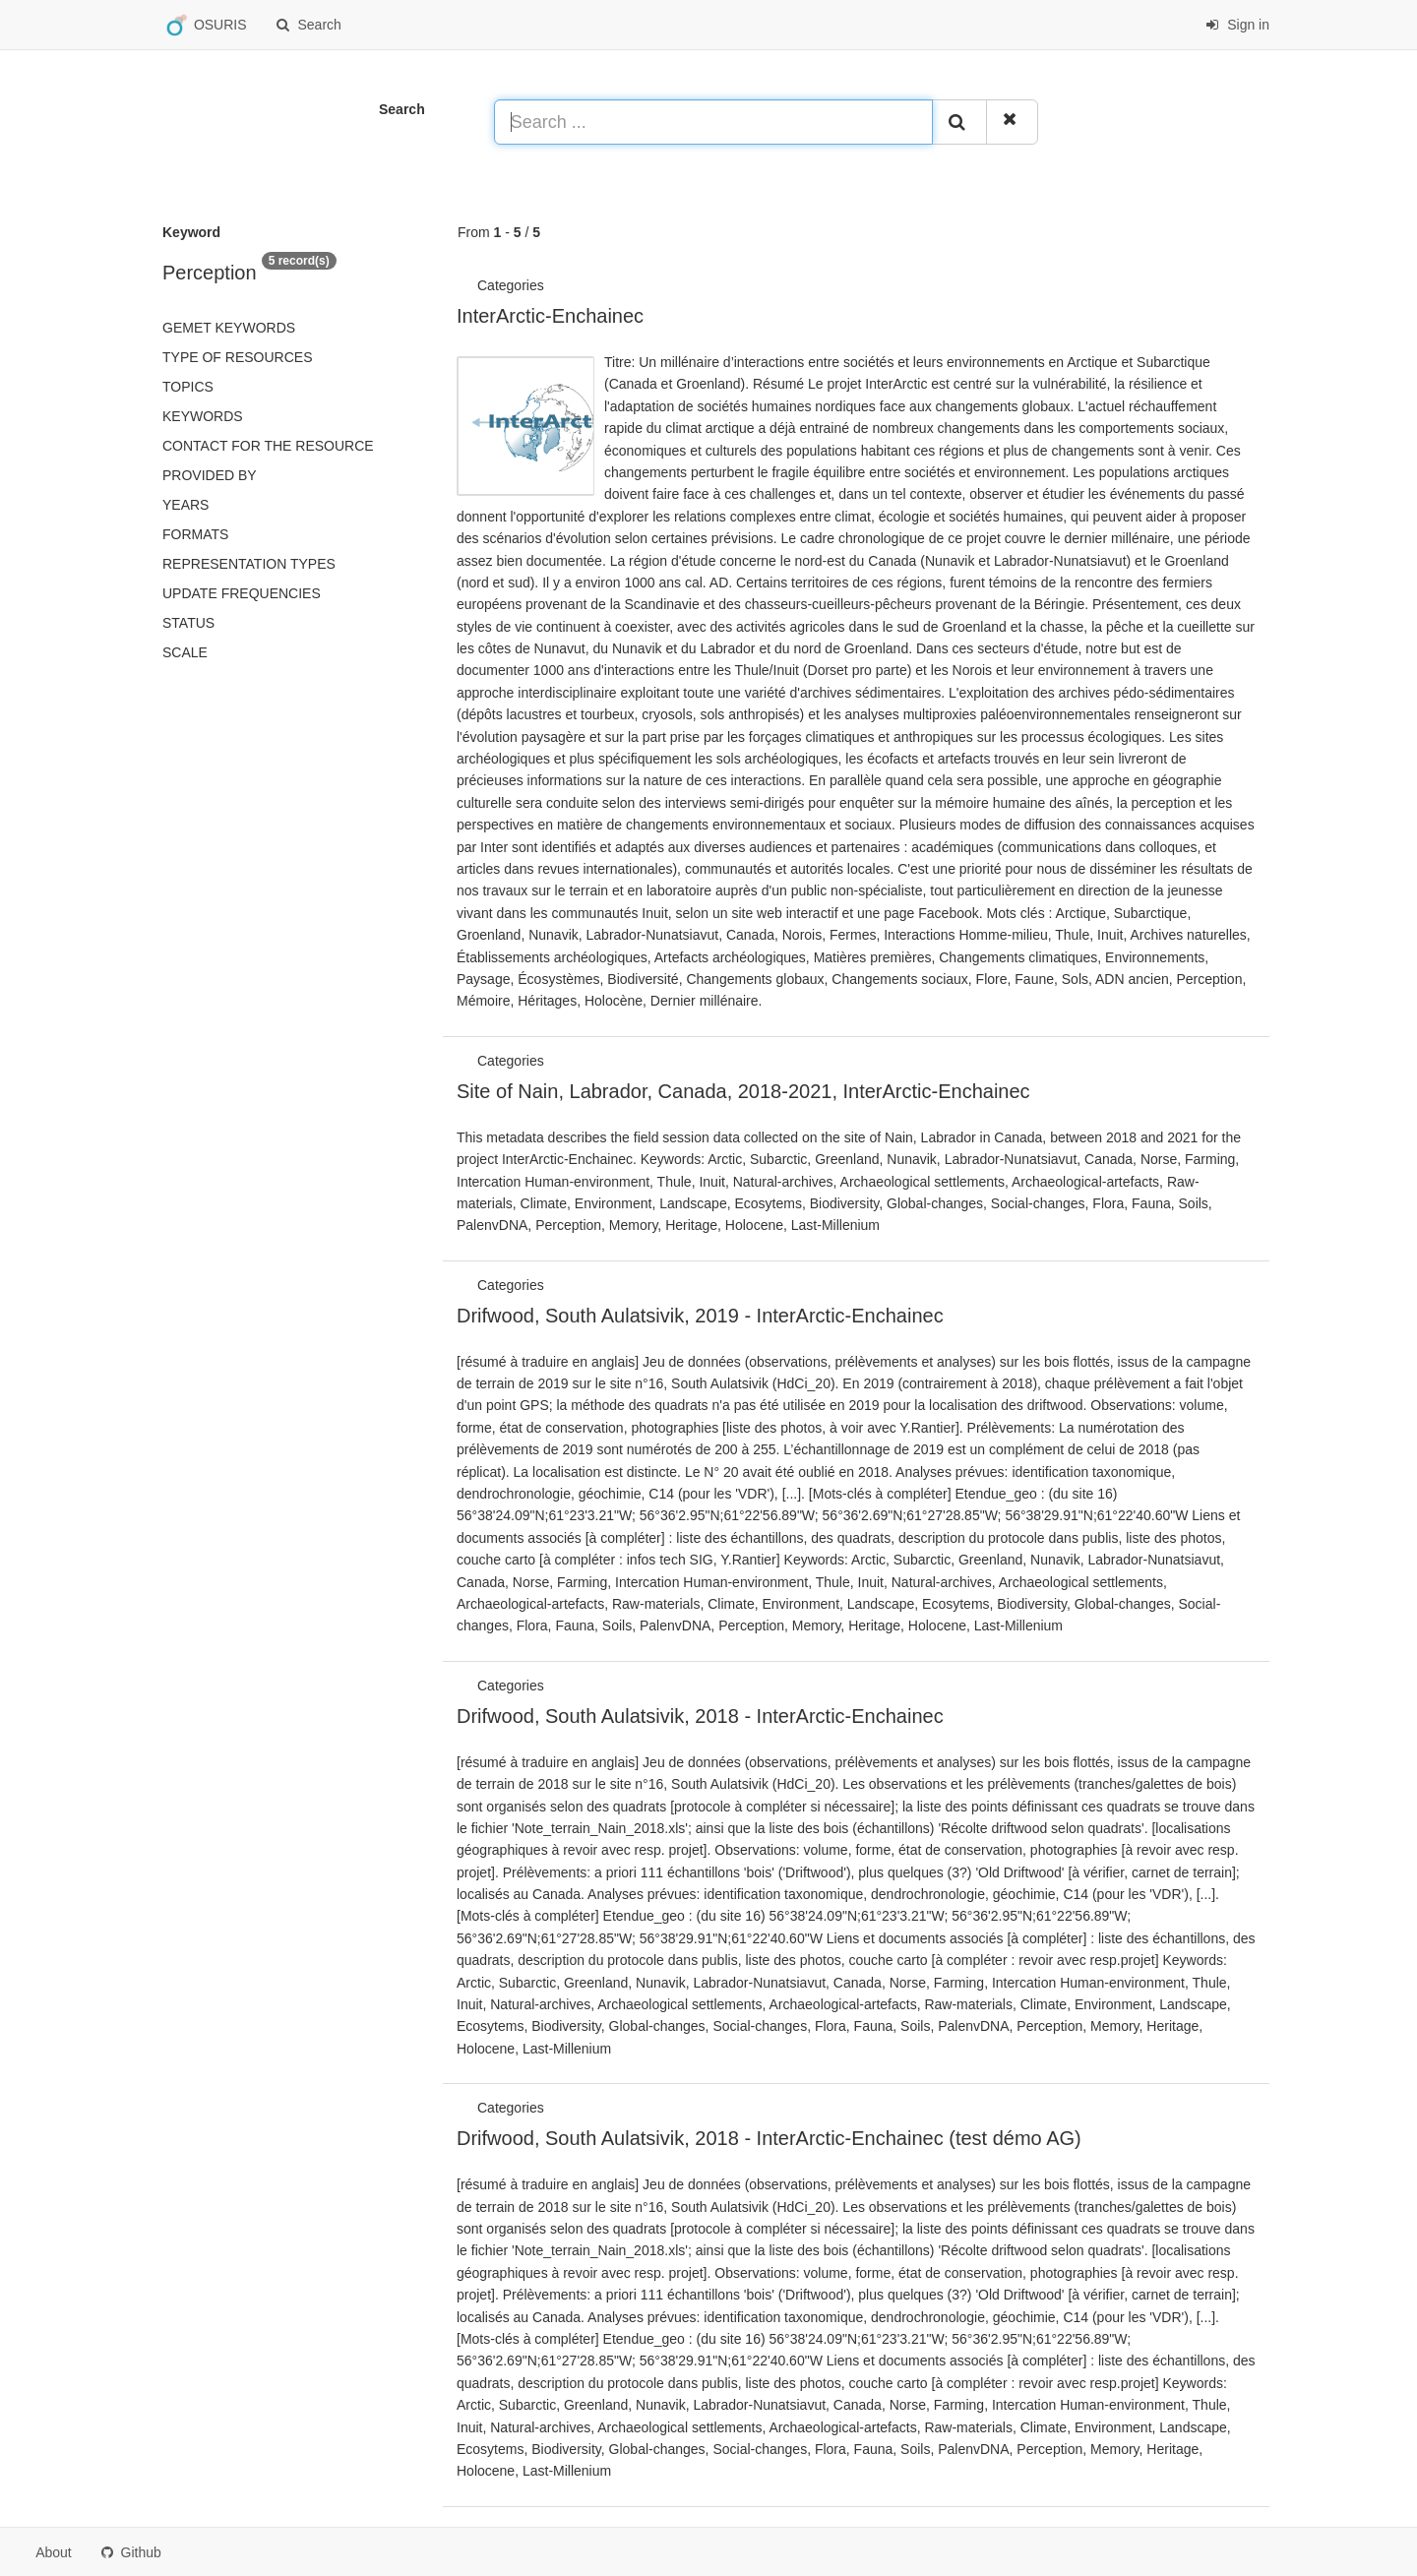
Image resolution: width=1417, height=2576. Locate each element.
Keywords (202, 416)
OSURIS (204, 25)
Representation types (249, 564)
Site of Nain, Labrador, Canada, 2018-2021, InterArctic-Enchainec (743, 1091)
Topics (188, 387)
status (188, 623)
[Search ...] (713, 122)
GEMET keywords (228, 328)
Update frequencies (241, 593)
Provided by (209, 475)
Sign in (1237, 24)
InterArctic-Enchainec (550, 316)
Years (185, 505)
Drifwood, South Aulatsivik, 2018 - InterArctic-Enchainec (700, 1716)
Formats (195, 534)
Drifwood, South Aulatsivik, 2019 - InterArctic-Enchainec (700, 1315)
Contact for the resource (268, 446)
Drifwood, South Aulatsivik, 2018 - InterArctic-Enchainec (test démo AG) (769, 2138)
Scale (185, 652)
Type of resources (237, 357)
